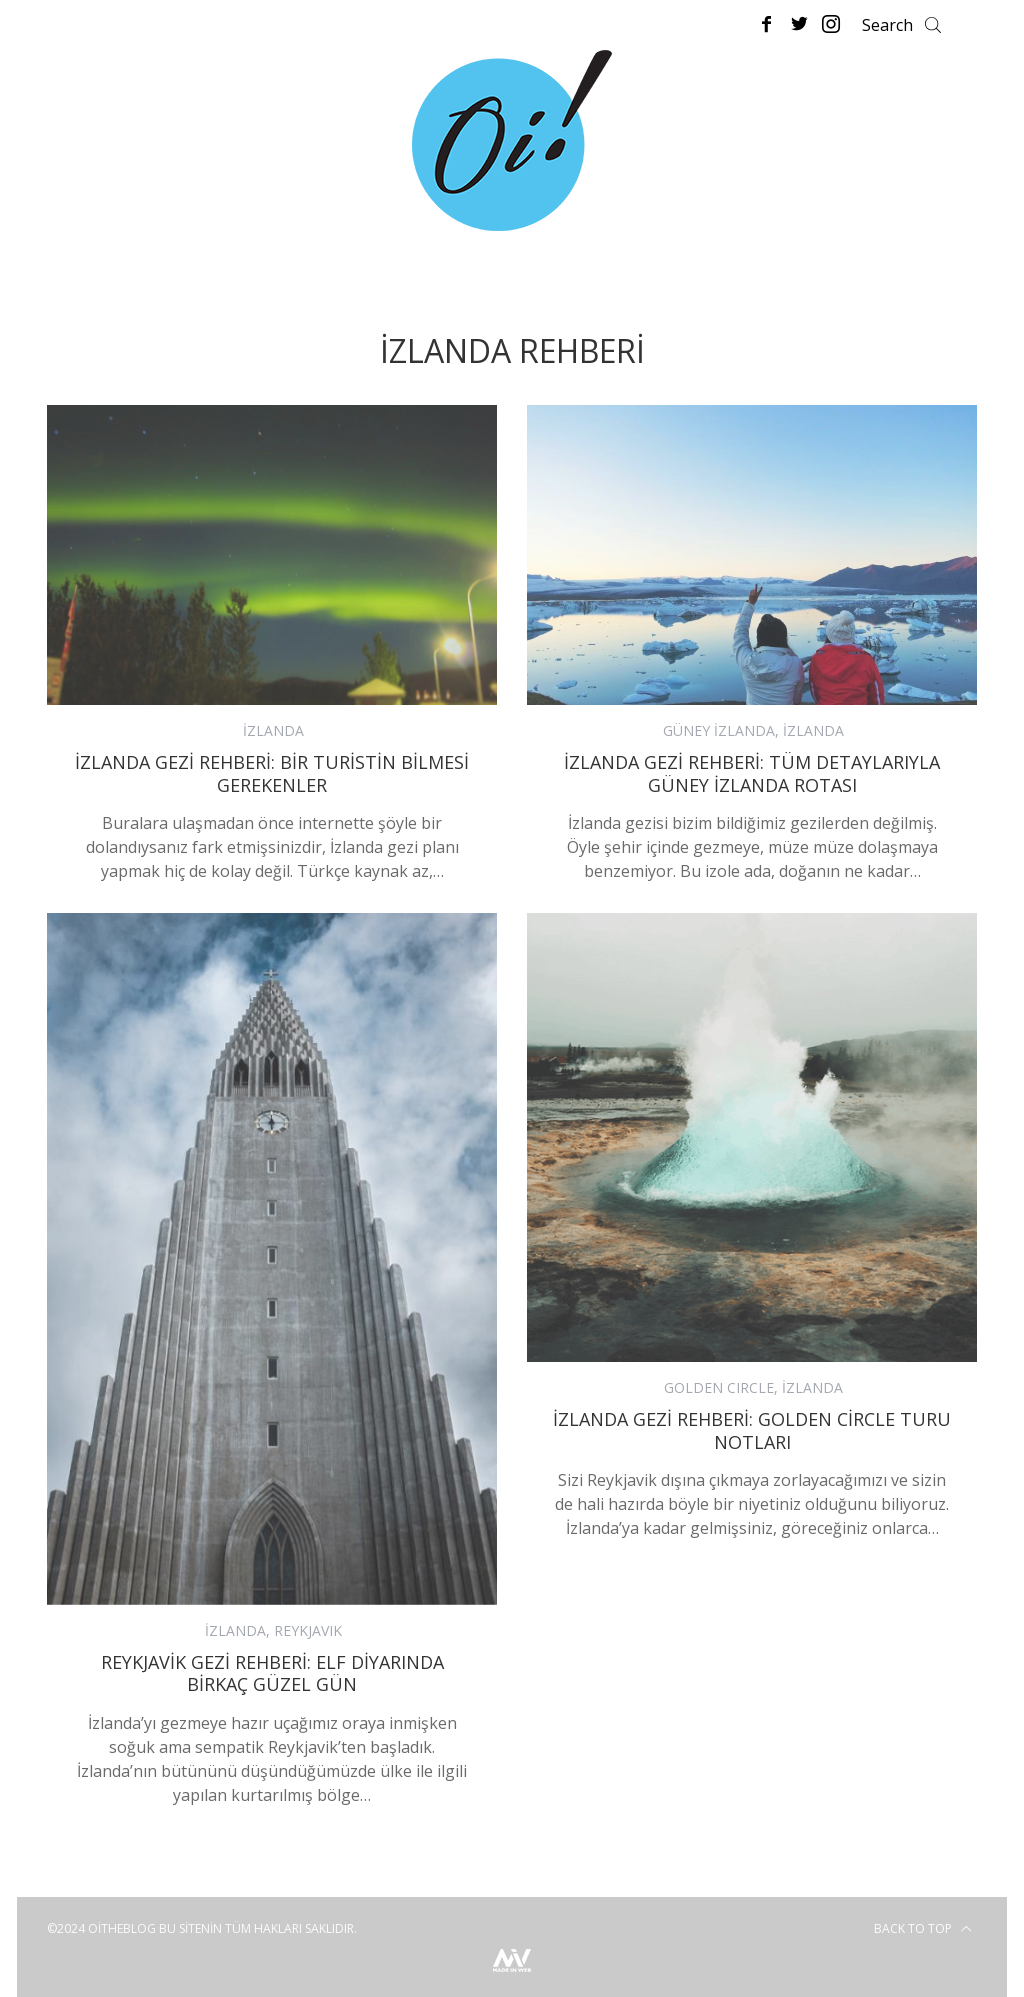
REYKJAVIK (308, 1630)
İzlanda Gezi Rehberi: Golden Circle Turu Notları (752, 1430)
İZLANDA (273, 730)
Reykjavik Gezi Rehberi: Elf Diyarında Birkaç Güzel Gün (272, 1673)
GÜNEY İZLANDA (719, 730)
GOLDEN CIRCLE (719, 1387)
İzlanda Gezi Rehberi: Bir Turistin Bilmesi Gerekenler (272, 773)
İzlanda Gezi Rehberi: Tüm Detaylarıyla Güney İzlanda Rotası (752, 773)
